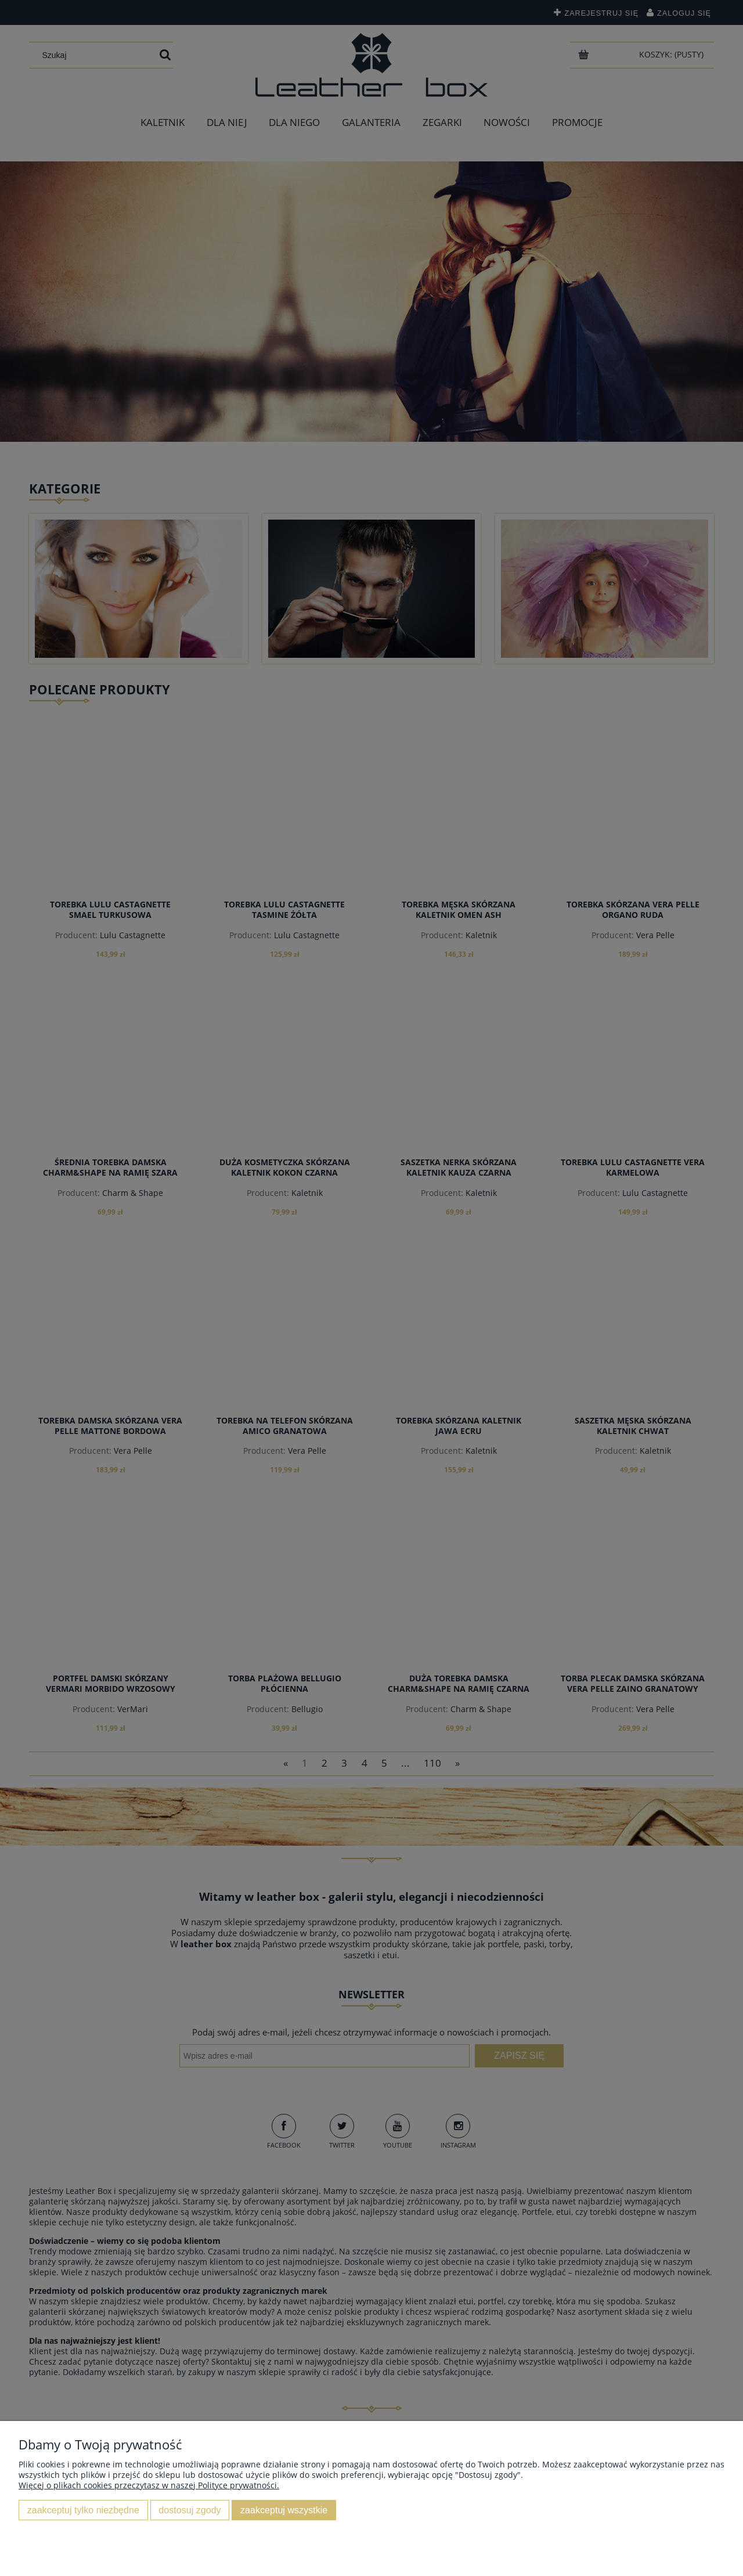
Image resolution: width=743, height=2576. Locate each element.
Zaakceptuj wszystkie (283, 2510)
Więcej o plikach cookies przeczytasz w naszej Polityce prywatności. (149, 2485)
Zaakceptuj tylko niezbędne (83, 2510)
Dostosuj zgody (189, 2510)
